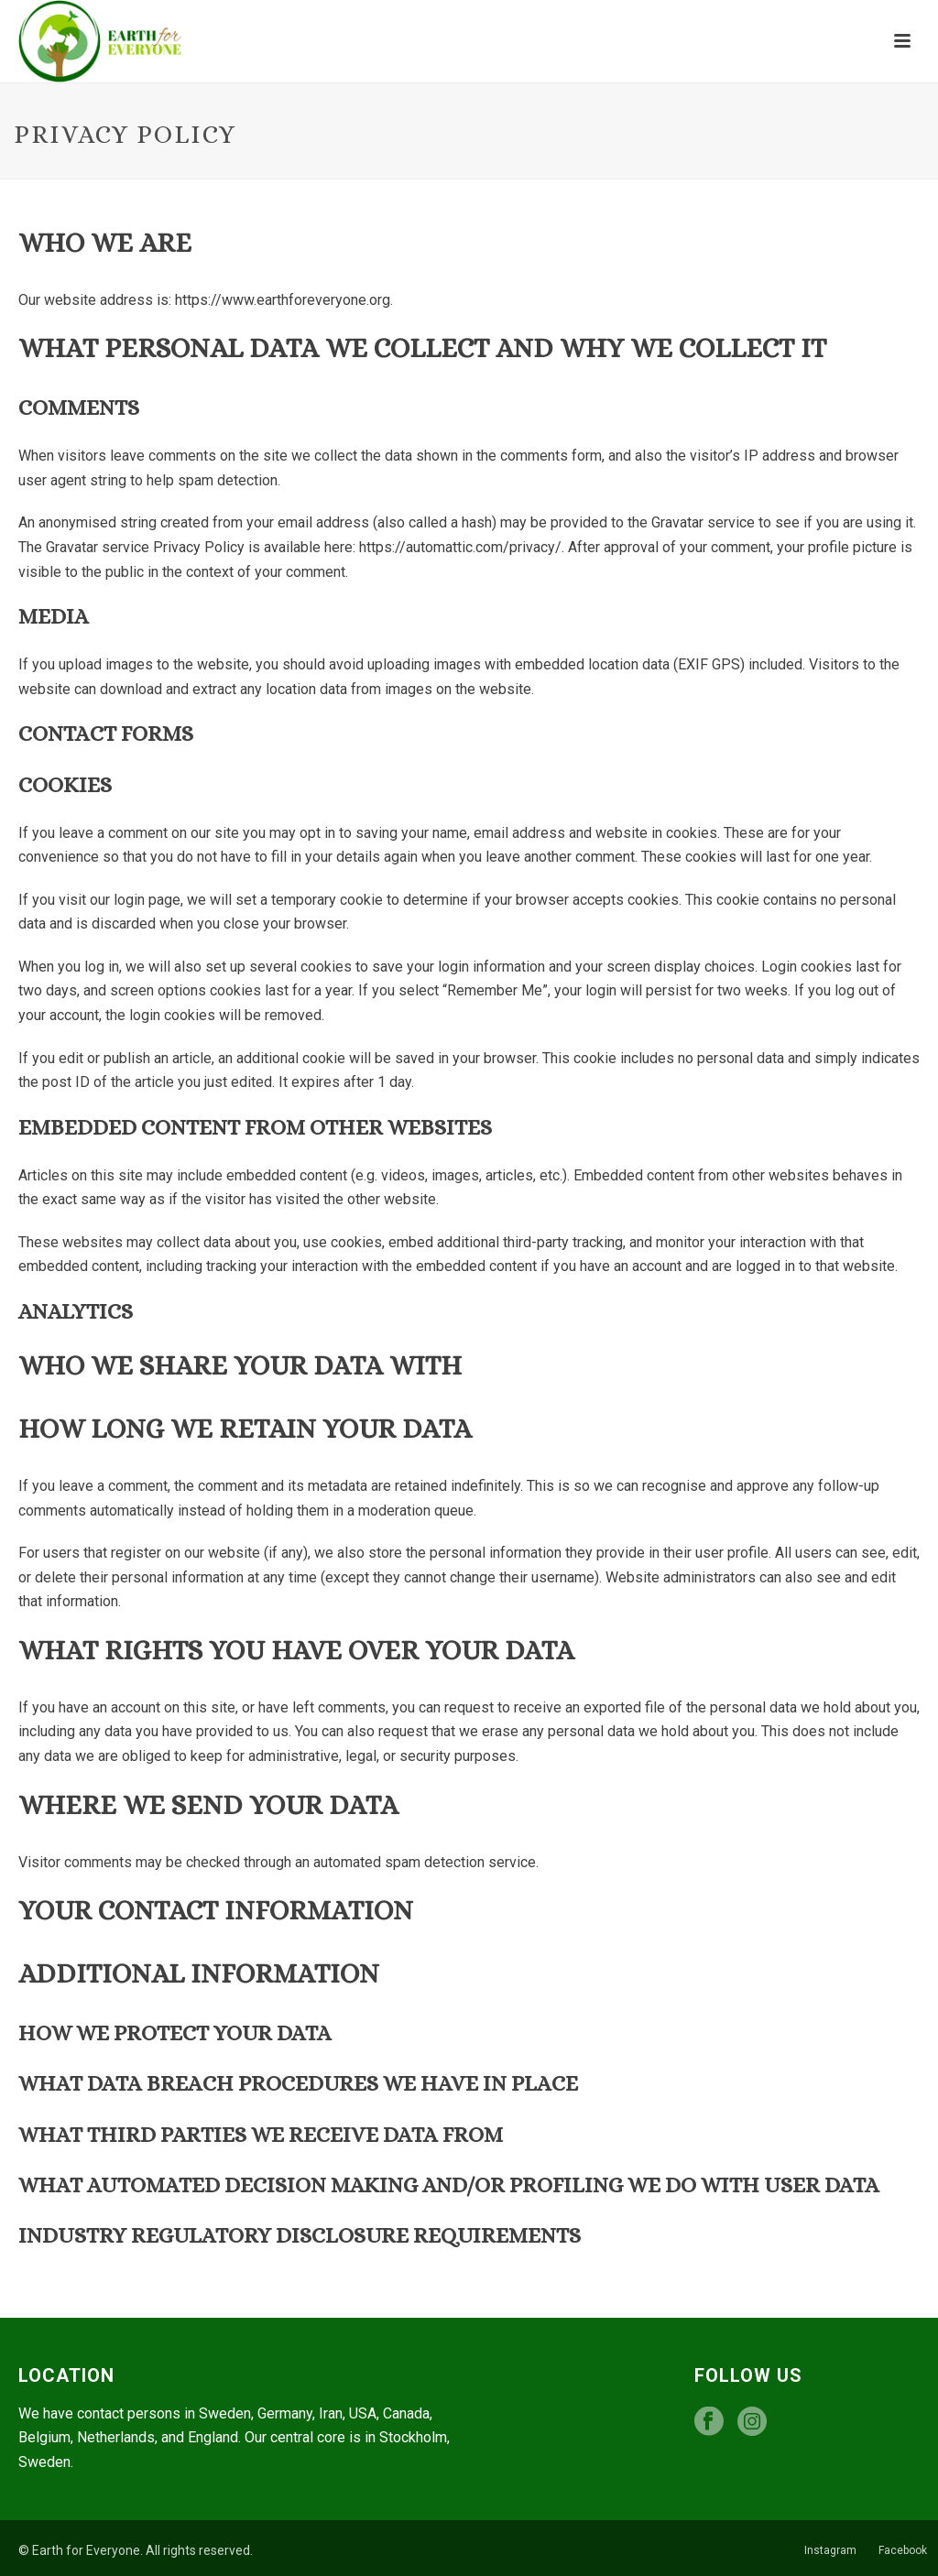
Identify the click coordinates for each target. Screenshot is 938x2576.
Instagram (830, 2550)
